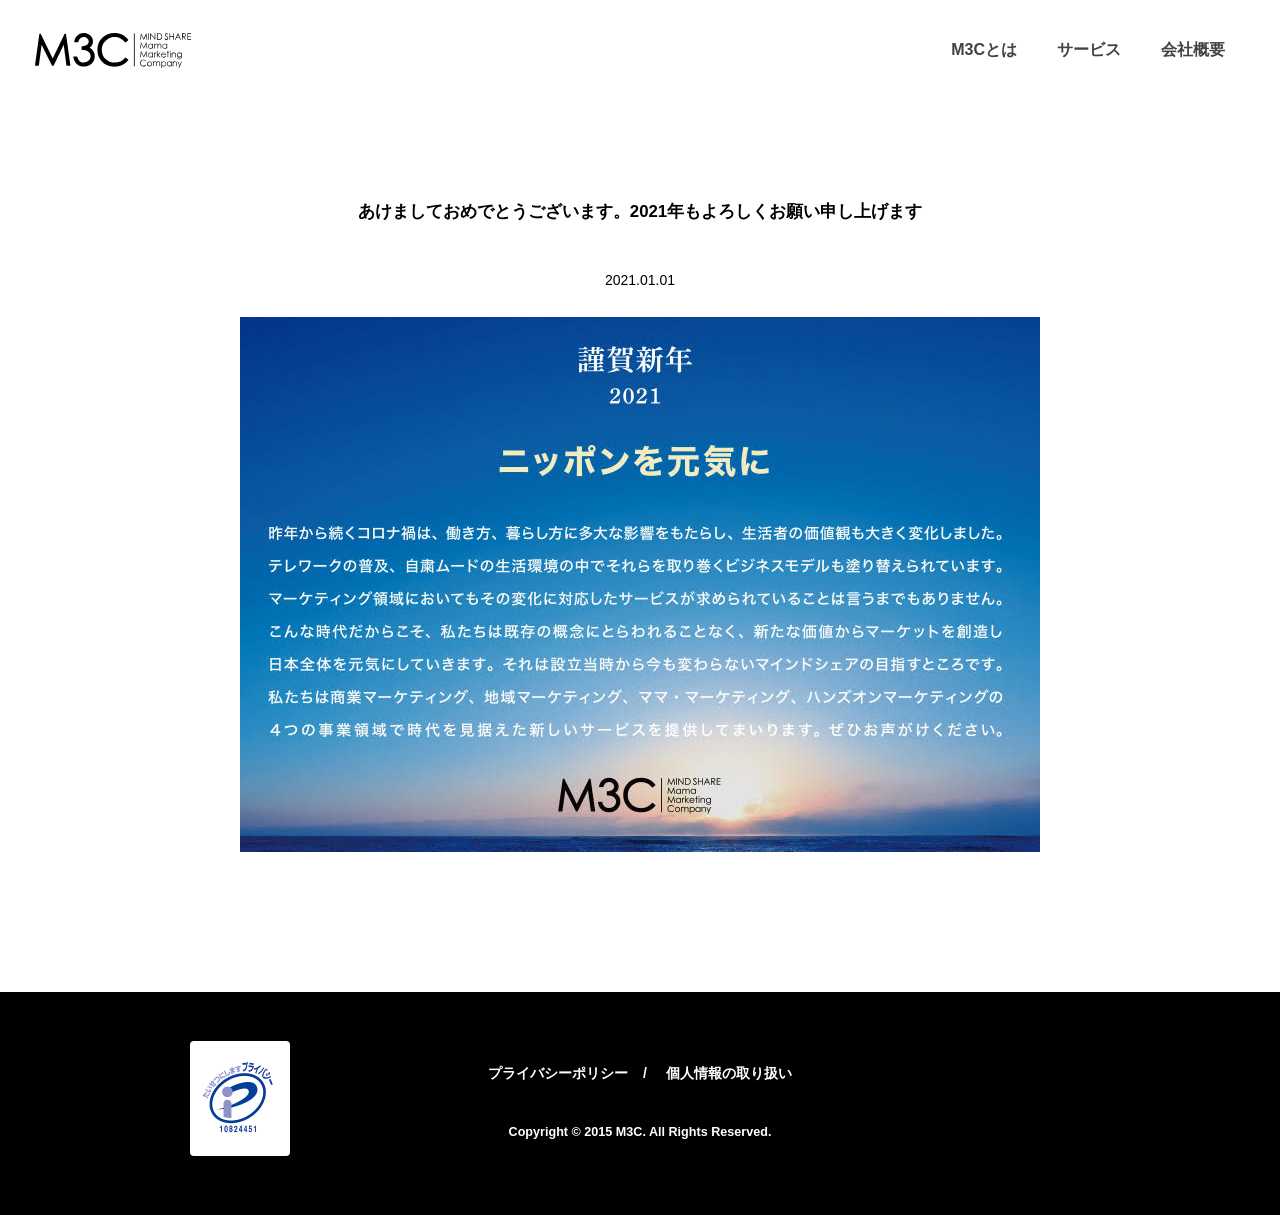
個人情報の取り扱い (729, 1073)
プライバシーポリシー (558, 1073)
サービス (1089, 49)
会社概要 (1193, 49)
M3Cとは (984, 49)
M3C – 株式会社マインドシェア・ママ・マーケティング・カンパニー (113, 50)
